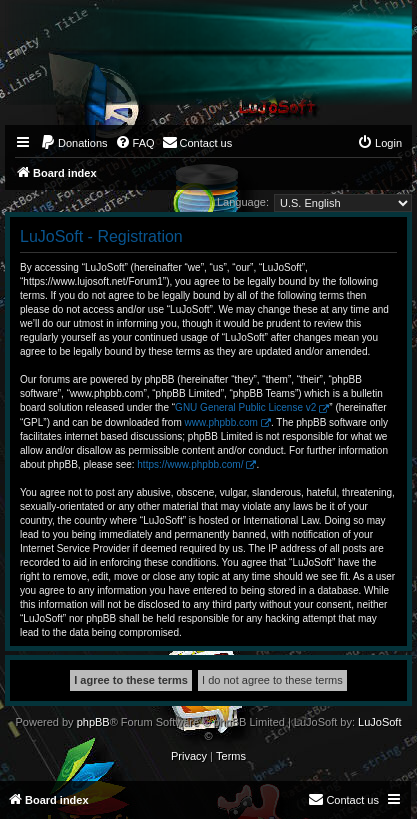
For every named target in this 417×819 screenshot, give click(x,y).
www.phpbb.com (221, 422)
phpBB (93, 722)
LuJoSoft (379, 722)
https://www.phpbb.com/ (190, 464)
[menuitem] (74, 143)
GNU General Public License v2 (245, 407)
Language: (243, 202)
